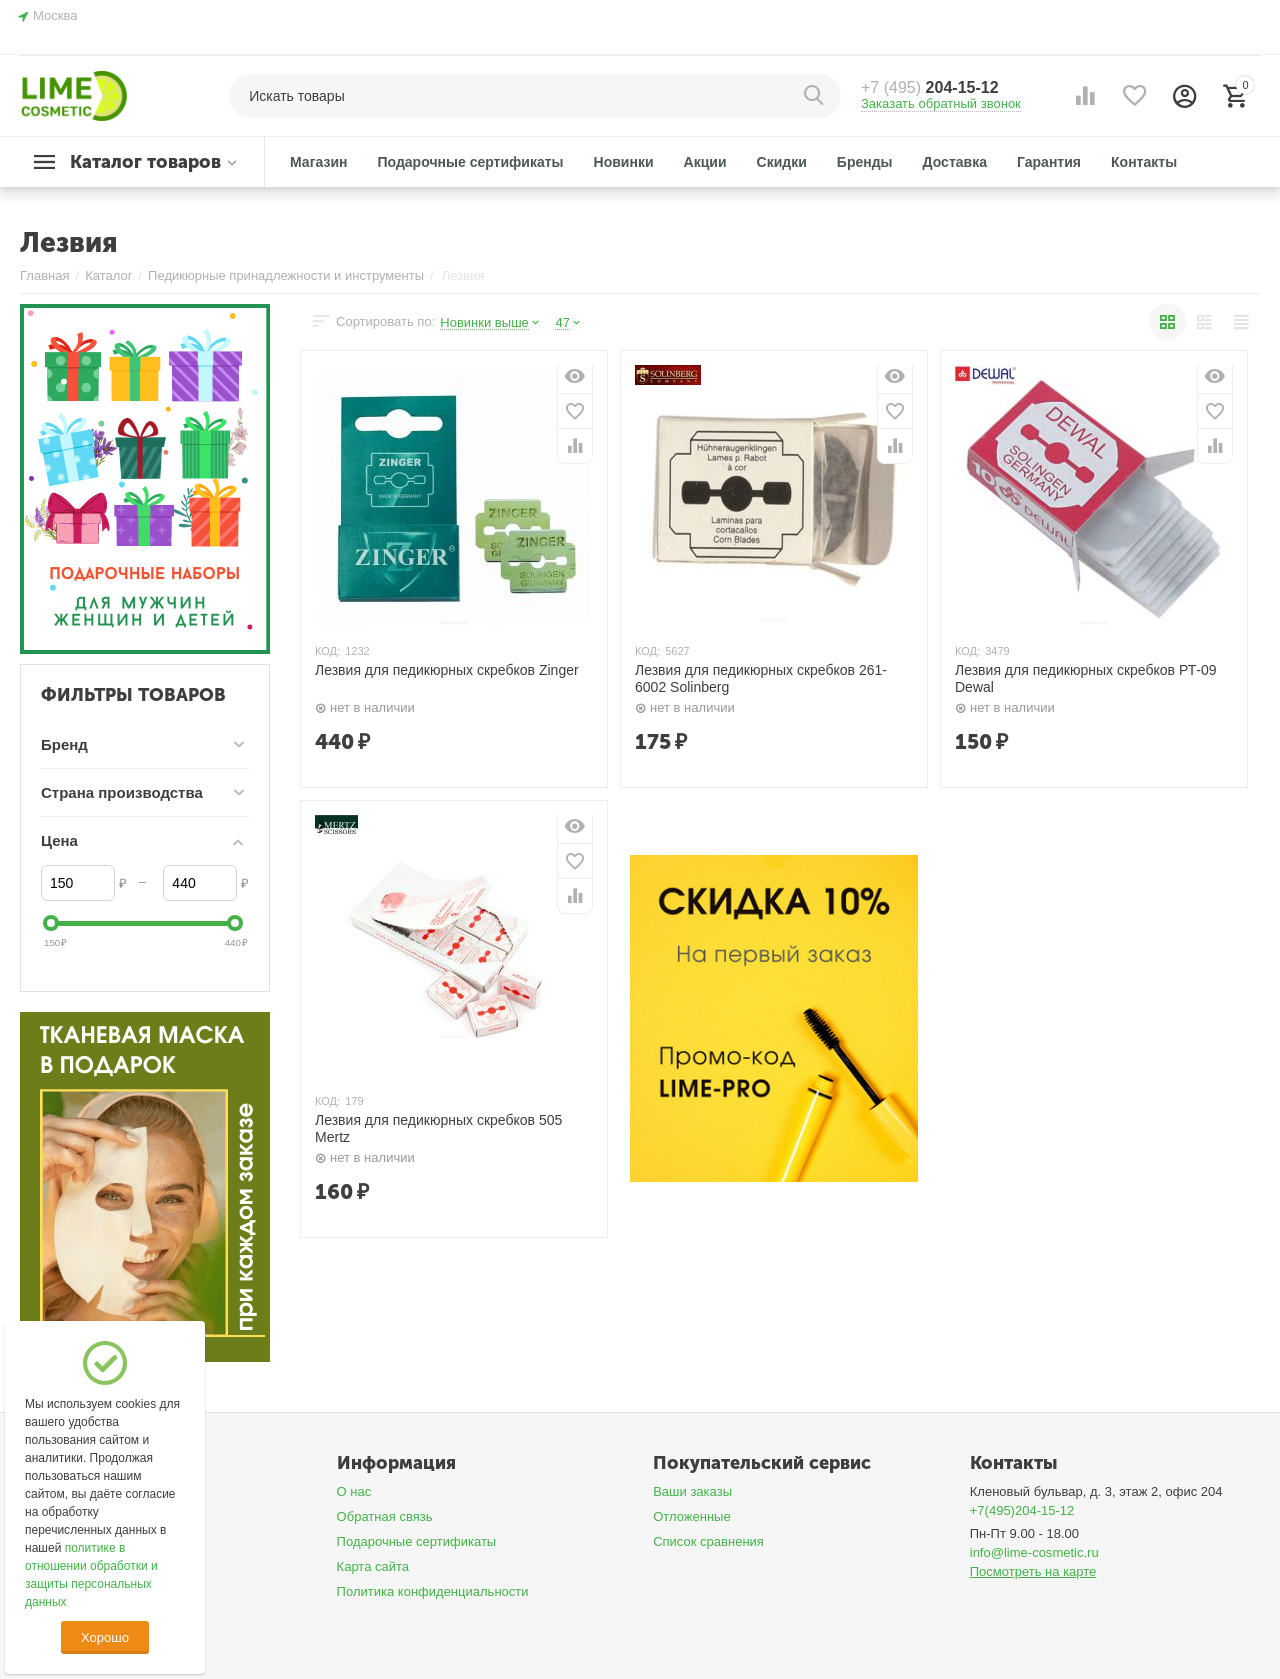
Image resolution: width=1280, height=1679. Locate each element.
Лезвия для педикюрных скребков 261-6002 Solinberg (761, 678)
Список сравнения (708, 1541)
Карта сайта (373, 1566)
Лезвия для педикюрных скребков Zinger (447, 670)
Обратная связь (385, 1516)
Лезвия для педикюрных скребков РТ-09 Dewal (1085, 678)
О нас (354, 1491)
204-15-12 (930, 87)
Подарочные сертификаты (417, 1541)
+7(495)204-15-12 (1022, 1510)
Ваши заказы (692, 1491)
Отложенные (692, 1516)
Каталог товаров (145, 162)
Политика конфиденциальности (433, 1591)
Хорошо (105, 1637)
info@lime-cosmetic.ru (1034, 1552)
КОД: (327, 651)
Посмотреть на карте (1033, 1571)
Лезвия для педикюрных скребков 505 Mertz (438, 1128)
